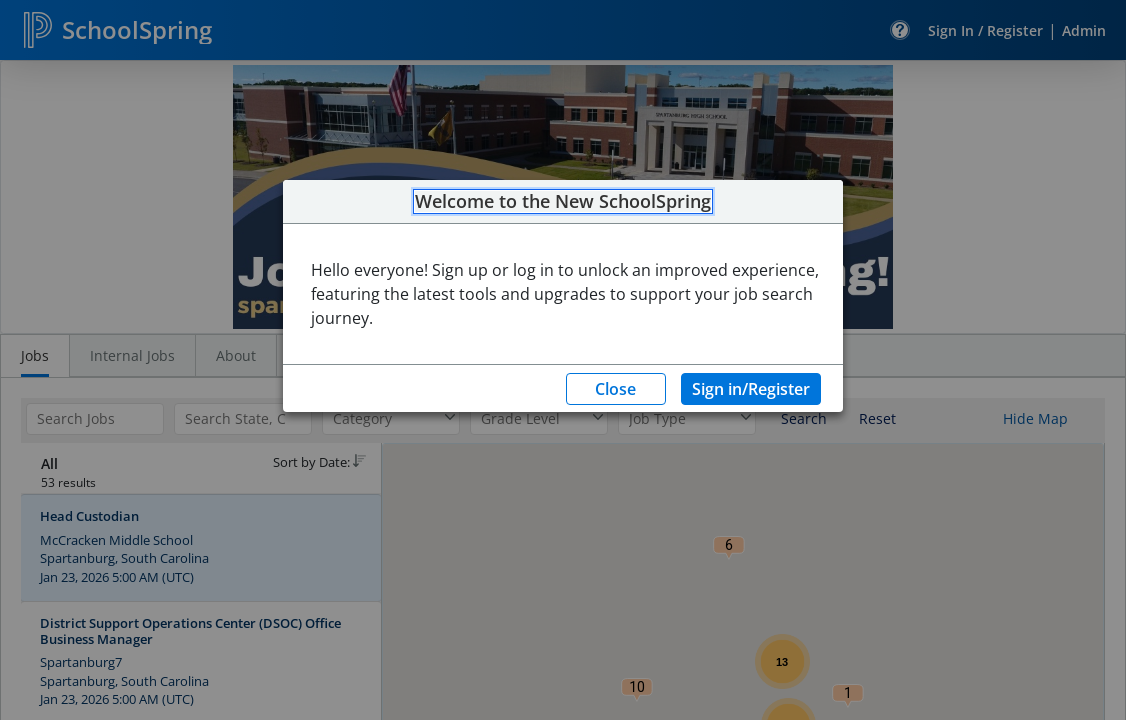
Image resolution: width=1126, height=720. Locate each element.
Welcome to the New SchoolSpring (563, 202)
